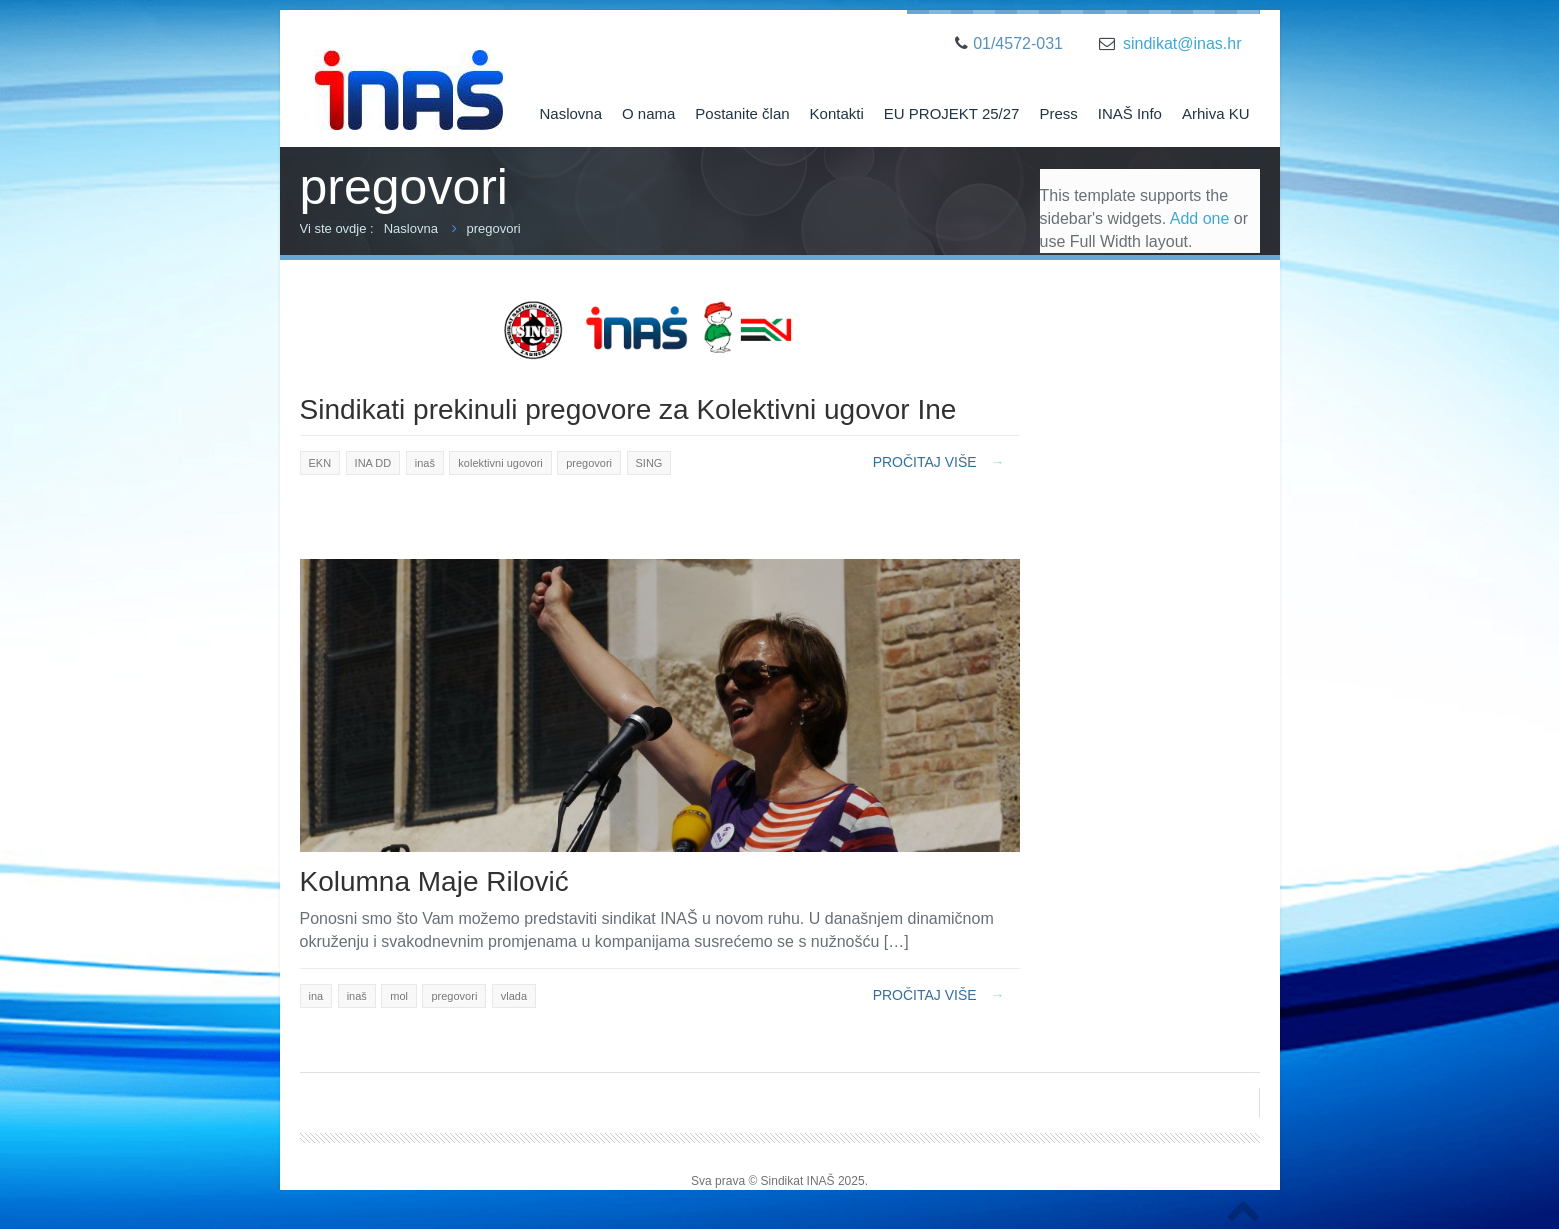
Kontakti (837, 113)
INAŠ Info (1130, 113)
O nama (648, 113)
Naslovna (570, 113)
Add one (1200, 218)
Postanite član (742, 113)
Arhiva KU (1216, 113)
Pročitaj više (939, 462)
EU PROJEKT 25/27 (952, 113)
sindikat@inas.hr (1182, 43)
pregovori (494, 228)
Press (1058, 113)
